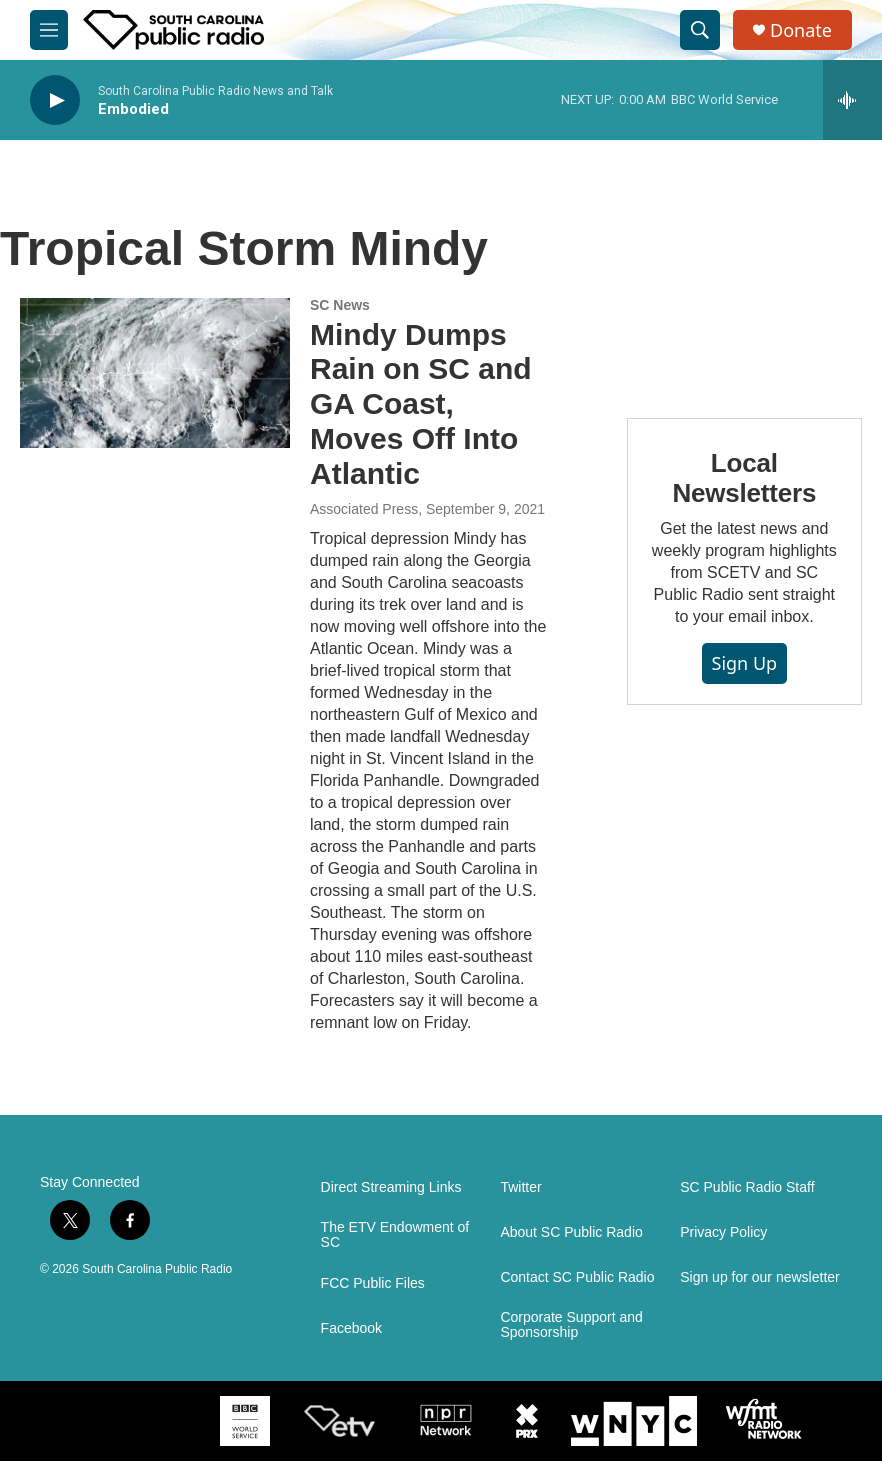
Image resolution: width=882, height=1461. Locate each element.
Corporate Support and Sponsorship (571, 1325)
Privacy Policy (723, 1232)
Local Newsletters (744, 478)
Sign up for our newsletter (760, 1277)
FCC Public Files (373, 1283)
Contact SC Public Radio (577, 1277)
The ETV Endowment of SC (395, 1235)
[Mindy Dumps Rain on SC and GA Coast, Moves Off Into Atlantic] (155, 373)
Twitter (520, 1187)
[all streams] (852, 100)
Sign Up (745, 663)
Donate (801, 30)
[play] (55, 100)
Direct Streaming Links (391, 1187)
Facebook (351, 1328)
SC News (340, 305)
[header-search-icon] (700, 30)
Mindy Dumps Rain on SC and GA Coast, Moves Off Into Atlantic (421, 404)
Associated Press (364, 509)
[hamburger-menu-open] (49, 30)
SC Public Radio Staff (747, 1187)
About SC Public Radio (571, 1232)
